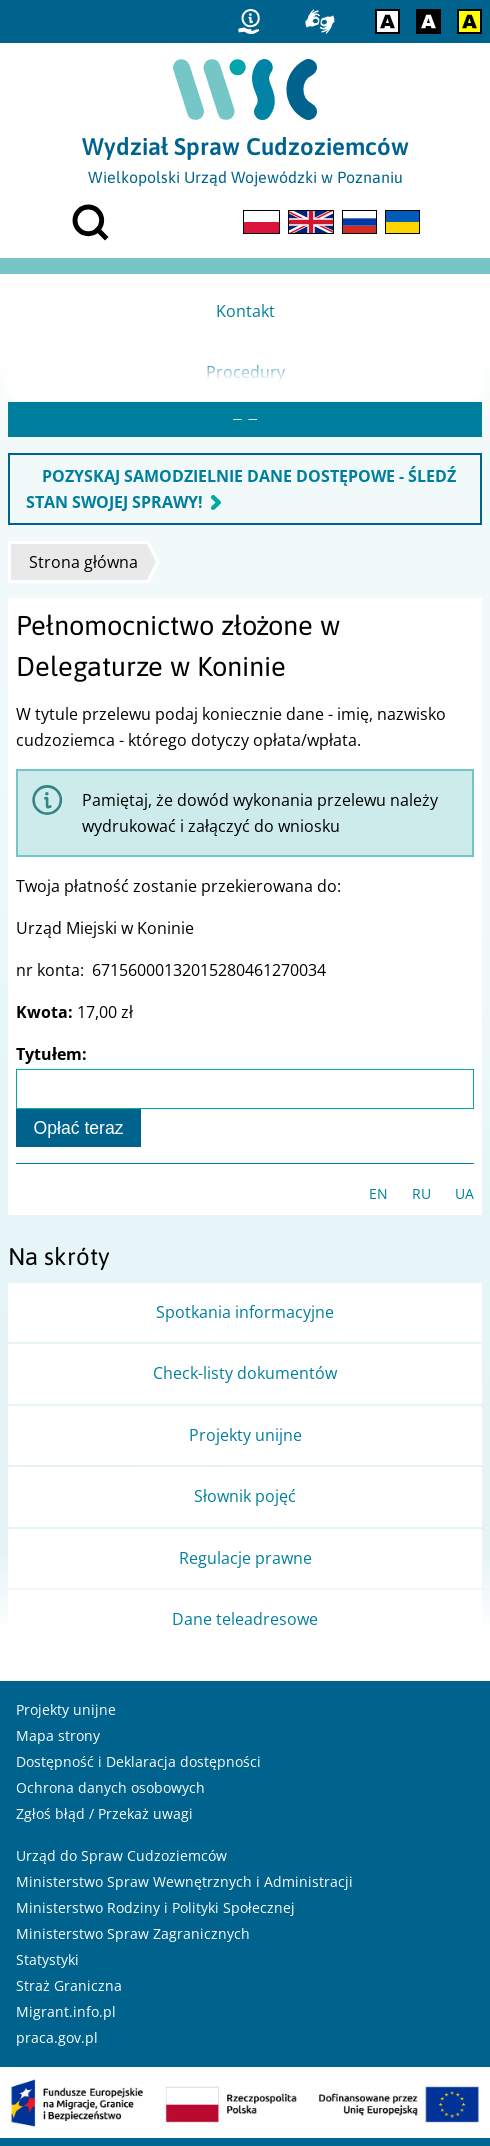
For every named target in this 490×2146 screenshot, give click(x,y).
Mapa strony (58, 1743)
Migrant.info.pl (66, 2019)
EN (378, 1201)
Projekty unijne (66, 1717)
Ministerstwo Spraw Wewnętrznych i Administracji (184, 1889)
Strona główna (83, 570)
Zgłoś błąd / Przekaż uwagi (104, 1821)
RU (421, 1201)
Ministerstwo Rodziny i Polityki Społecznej (155, 1915)
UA (464, 1201)
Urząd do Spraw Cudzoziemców (121, 1863)
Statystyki (47, 1967)
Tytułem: (51, 1062)
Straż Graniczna (69, 1993)
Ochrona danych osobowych (110, 1795)
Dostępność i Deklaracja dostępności (138, 1769)
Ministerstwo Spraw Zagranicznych (133, 1941)
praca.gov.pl (57, 2045)
